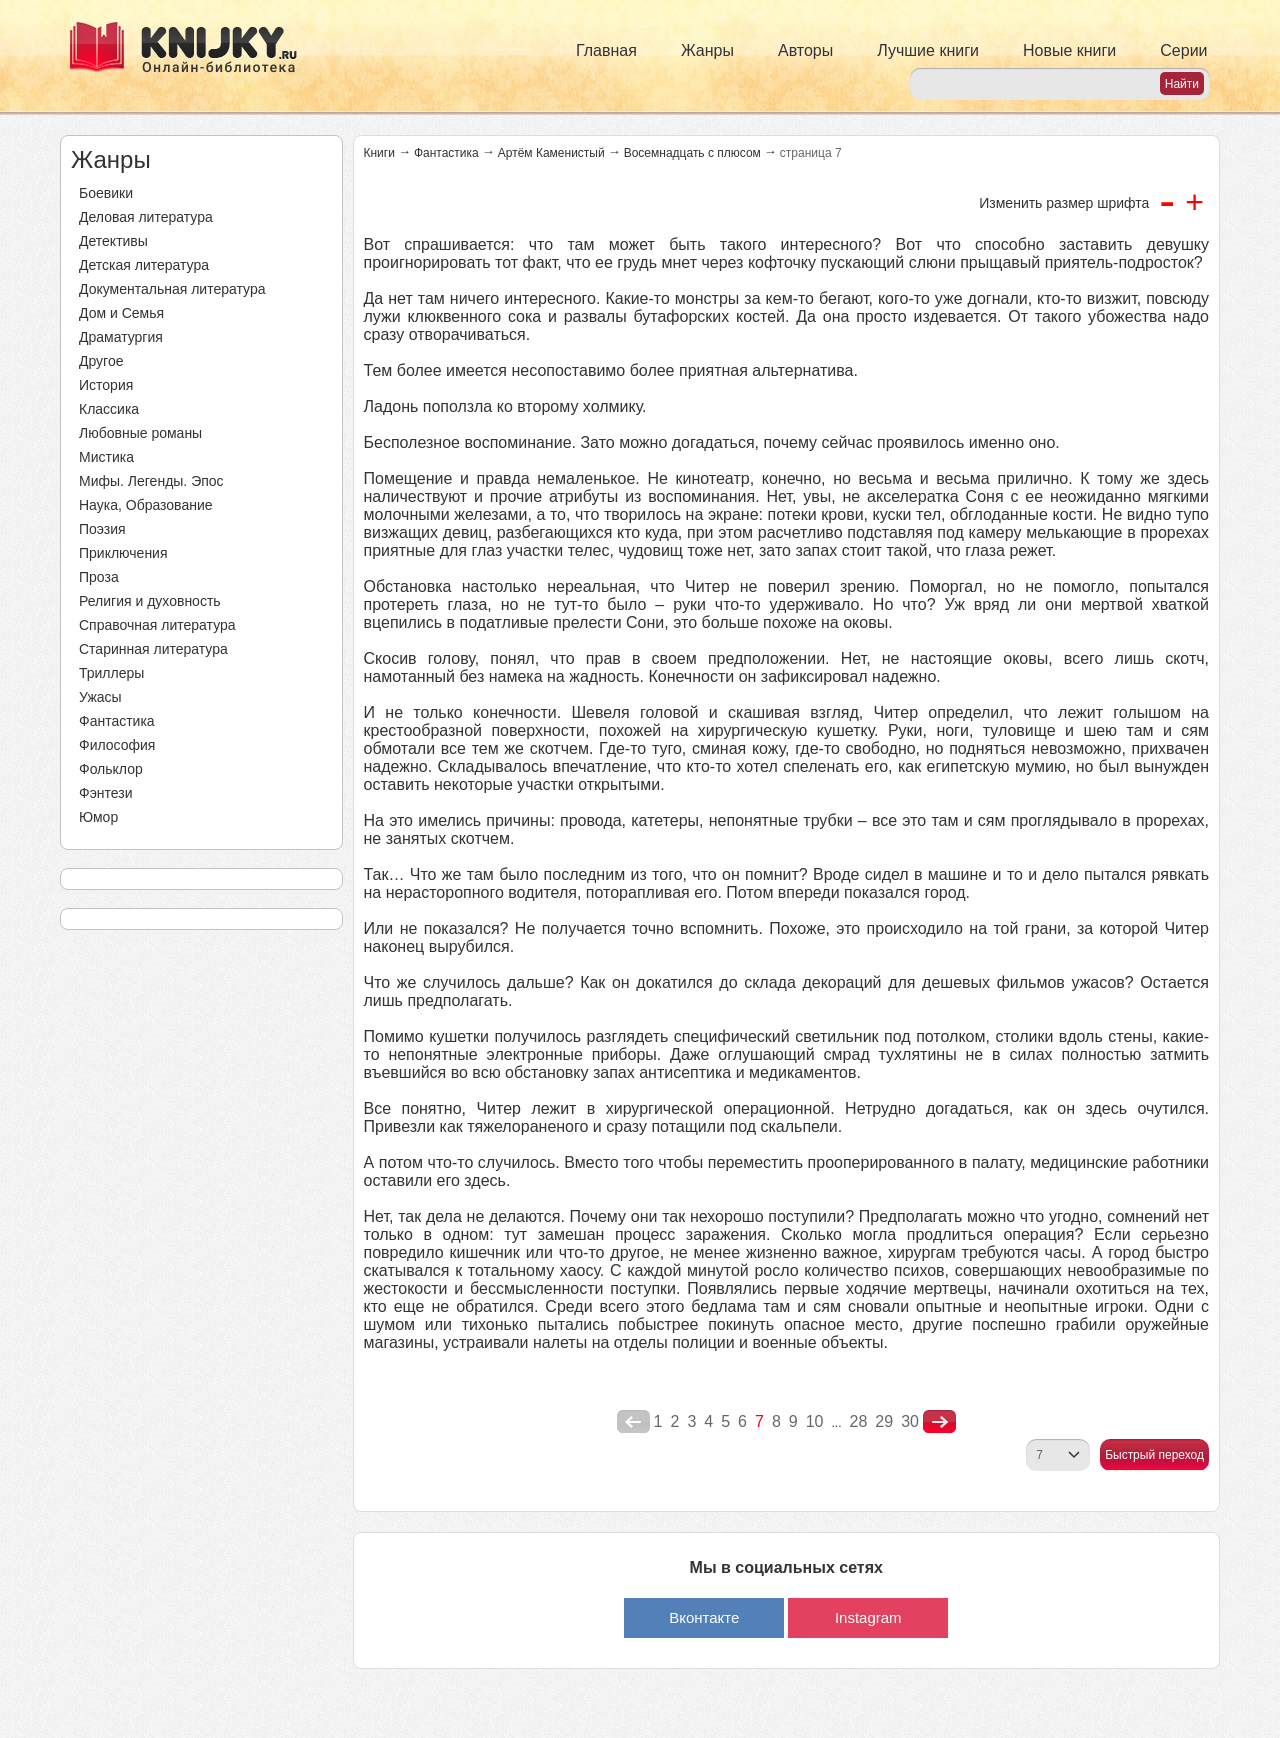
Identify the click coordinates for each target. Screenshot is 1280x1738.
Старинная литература (153, 649)
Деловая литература (146, 217)
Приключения (123, 553)
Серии (1183, 50)
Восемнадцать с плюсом (692, 153)
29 (884, 1421)
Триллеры (111, 673)
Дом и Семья (121, 313)
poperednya (633, 1422)
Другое (101, 361)
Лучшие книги (928, 50)
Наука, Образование (146, 505)
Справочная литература (157, 625)
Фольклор (111, 769)
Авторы (805, 50)
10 (815, 1421)
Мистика (106, 457)
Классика (109, 409)
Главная (606, 50)
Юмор (98, 817)
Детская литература (144, 265)
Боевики (106, 193)
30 (910, 1421)
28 (859, 1421)
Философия (117, 745)
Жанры (707, 50)
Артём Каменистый (551, 153)
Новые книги (1069, 50)
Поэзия (102, 529)
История (106, 385)
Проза (99, 577)
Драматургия (121, 337)
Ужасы (100, 697)
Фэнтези (106, 793)
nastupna (939, 1422)
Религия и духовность (150, 601)
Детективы (113, 241)
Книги (379, 153)
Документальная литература (172, 289)
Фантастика (117, 721)
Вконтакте (704, 1617)
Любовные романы (140, 433)
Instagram (868, 1617)
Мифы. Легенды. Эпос (151, 481)
